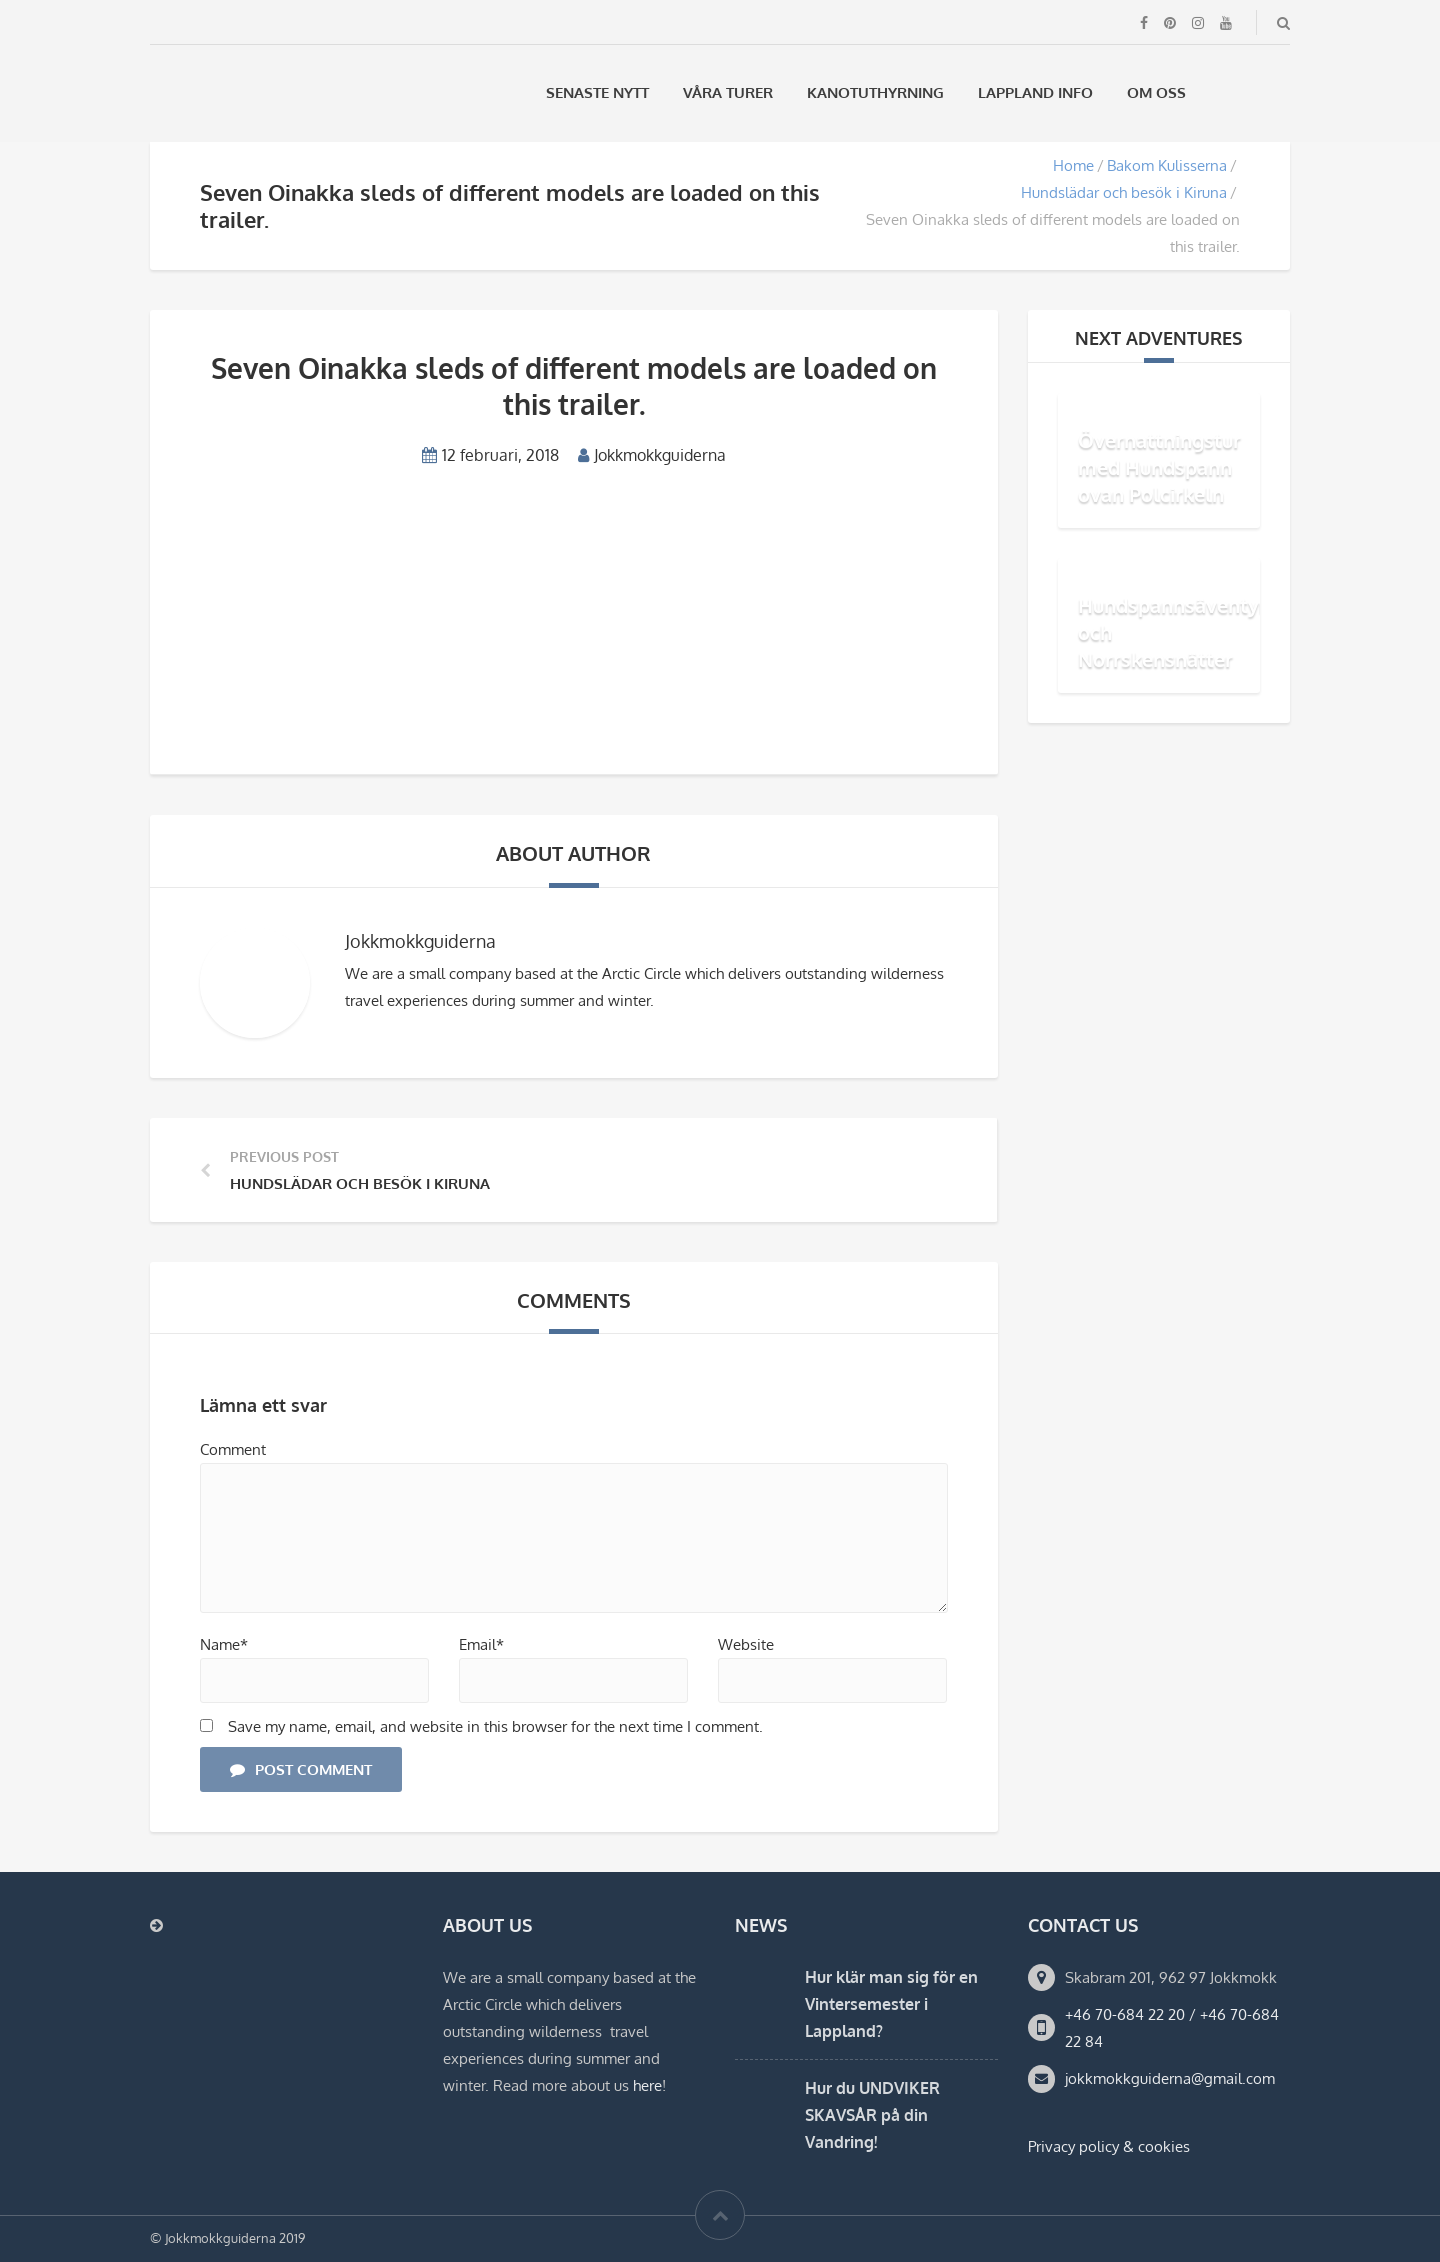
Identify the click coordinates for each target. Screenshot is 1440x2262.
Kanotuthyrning (875, 92)
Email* (481, 1644)
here (647, 2085)
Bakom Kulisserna (1167, 165)
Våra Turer (728, 92)
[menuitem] (1229, 92)
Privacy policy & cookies (1109, 2146)
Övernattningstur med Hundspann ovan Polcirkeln (1159, 467)
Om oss (1156, 92)
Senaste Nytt (597, 92)
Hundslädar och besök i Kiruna (1124, 192)
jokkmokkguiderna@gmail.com (1170, 2078)
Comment (233, 1449)
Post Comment (301, 1769)
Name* (224, 1644)
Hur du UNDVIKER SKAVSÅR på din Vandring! (872, 2115)
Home (1073, 165)
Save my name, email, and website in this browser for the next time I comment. (495, 1726)
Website (746, 1644)
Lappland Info (1035, 92)
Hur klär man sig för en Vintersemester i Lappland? (891, 2004)
